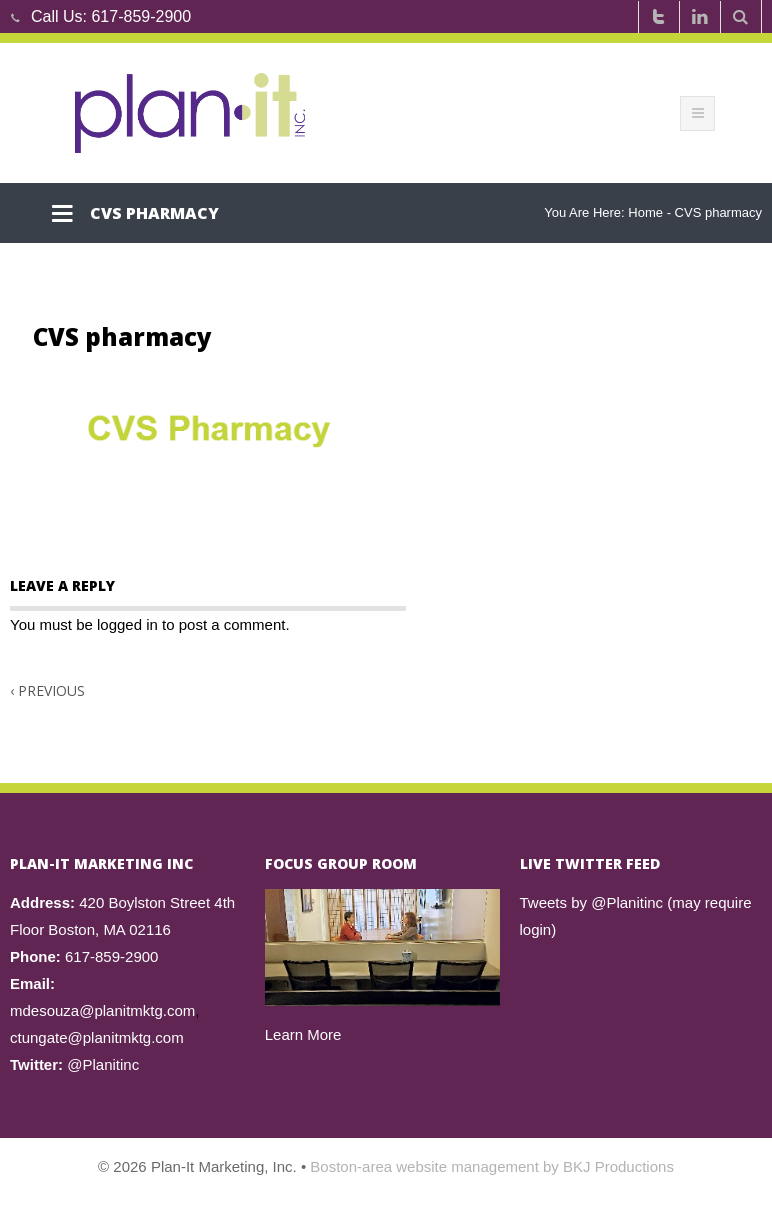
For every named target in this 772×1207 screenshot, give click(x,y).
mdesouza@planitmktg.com (102, 1010)
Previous (47, 690)
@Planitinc (103, 1064)
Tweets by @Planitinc (592, 902)
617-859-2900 (141, 16)
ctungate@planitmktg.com (97, 1037)
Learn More (303, 1034)
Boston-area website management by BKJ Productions (492, 1166)
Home (645, 212)
